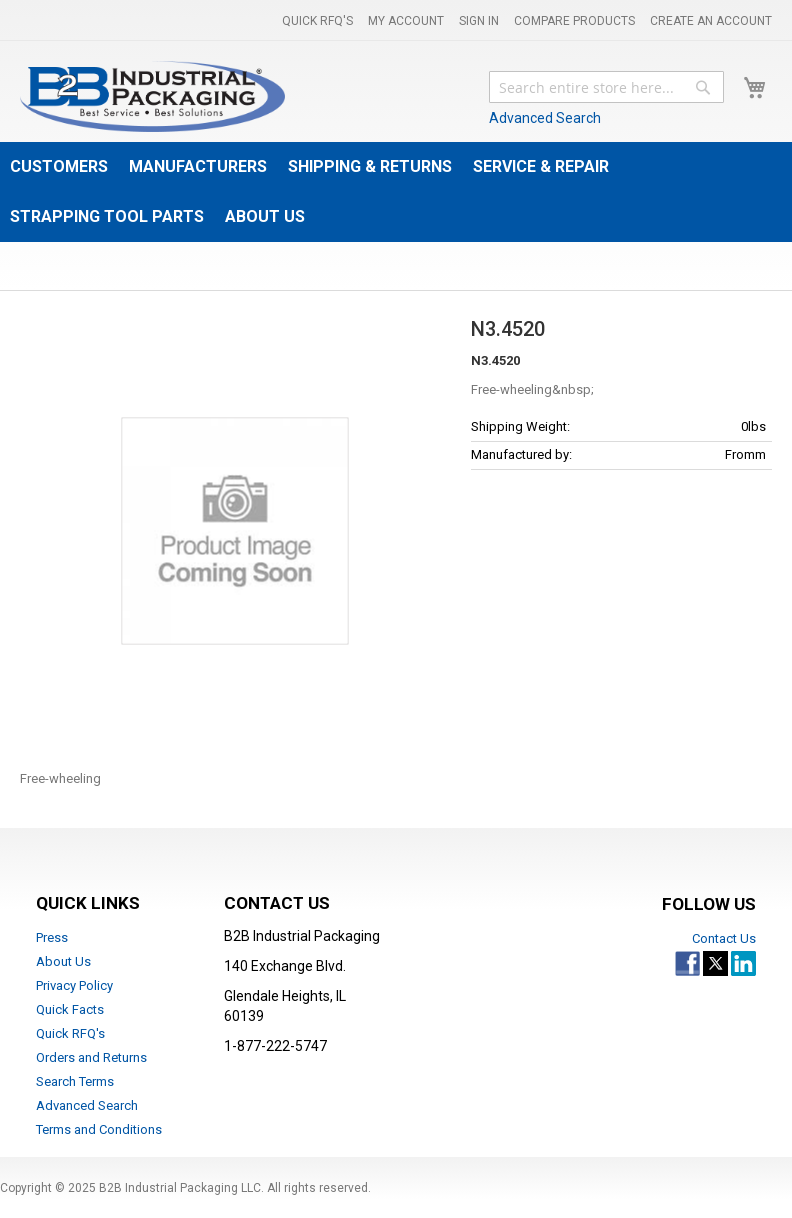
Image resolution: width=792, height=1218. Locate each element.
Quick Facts (70, 1009)
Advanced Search (545, 118)
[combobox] (606, 87)
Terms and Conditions (99, 1129)
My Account (406, 21)
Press (52, 937)
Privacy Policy (74, 985)
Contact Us (724, 938)
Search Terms (75, 1081)
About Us (63, 961)
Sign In (479, 21)
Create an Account (711, 21)
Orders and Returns (91, 1057)
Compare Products (574, 21)
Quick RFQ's (317, 21)
